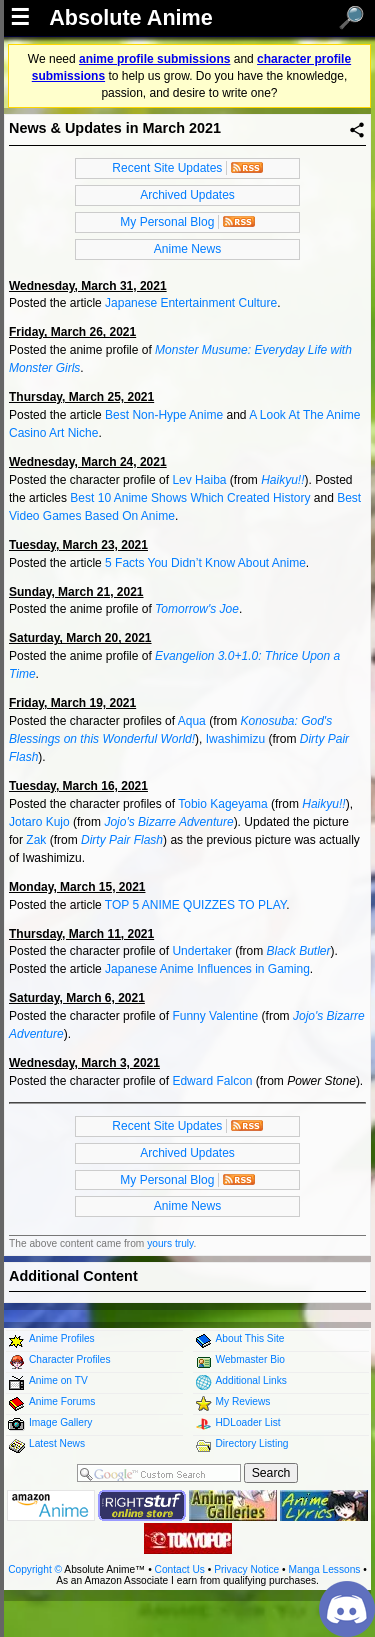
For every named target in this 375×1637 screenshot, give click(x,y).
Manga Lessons (325, 1569)
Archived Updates (187, 195)
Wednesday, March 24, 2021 (88, 462)
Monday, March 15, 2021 (77, 887)
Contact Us (180, 1569)
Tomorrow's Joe (197, 609)
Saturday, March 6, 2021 (77, 998)
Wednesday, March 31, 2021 (88, 286)
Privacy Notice (246, 1569)
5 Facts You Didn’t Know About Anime (205, 563)
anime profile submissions (154, 59)
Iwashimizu (235, 739)
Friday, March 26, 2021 (72, 332)
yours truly (170, 1243)
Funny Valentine (215, 1016)
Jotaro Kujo (39, 822)
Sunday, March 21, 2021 (76, 592)
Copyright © (35, 1569)
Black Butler (298, 951)
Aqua (192, 721)
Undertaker (201, 951)
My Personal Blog (167, 222)
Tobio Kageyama (222, 804)
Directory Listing (252, 1443)
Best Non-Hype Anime (164, 415)
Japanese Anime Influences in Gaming (207, 969)
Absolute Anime (131, 18)
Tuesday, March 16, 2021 (78, 786)
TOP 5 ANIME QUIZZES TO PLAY (195, 905)
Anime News (187, 249)
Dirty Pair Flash (122, 840)
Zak (36, 840)
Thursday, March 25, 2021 (81, 397)
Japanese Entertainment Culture (191, 303)
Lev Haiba (199, 480)
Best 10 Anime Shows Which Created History (190, 498)
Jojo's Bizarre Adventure (168, 822)
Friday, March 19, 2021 (72, 703)
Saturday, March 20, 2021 (80, 638)
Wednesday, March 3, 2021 (84, 1063)
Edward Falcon (212, 1081)
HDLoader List (248, 1422)
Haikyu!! (282, 480)
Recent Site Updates (167, 168)
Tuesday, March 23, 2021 (78, 545)
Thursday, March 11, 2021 (81, 934)
